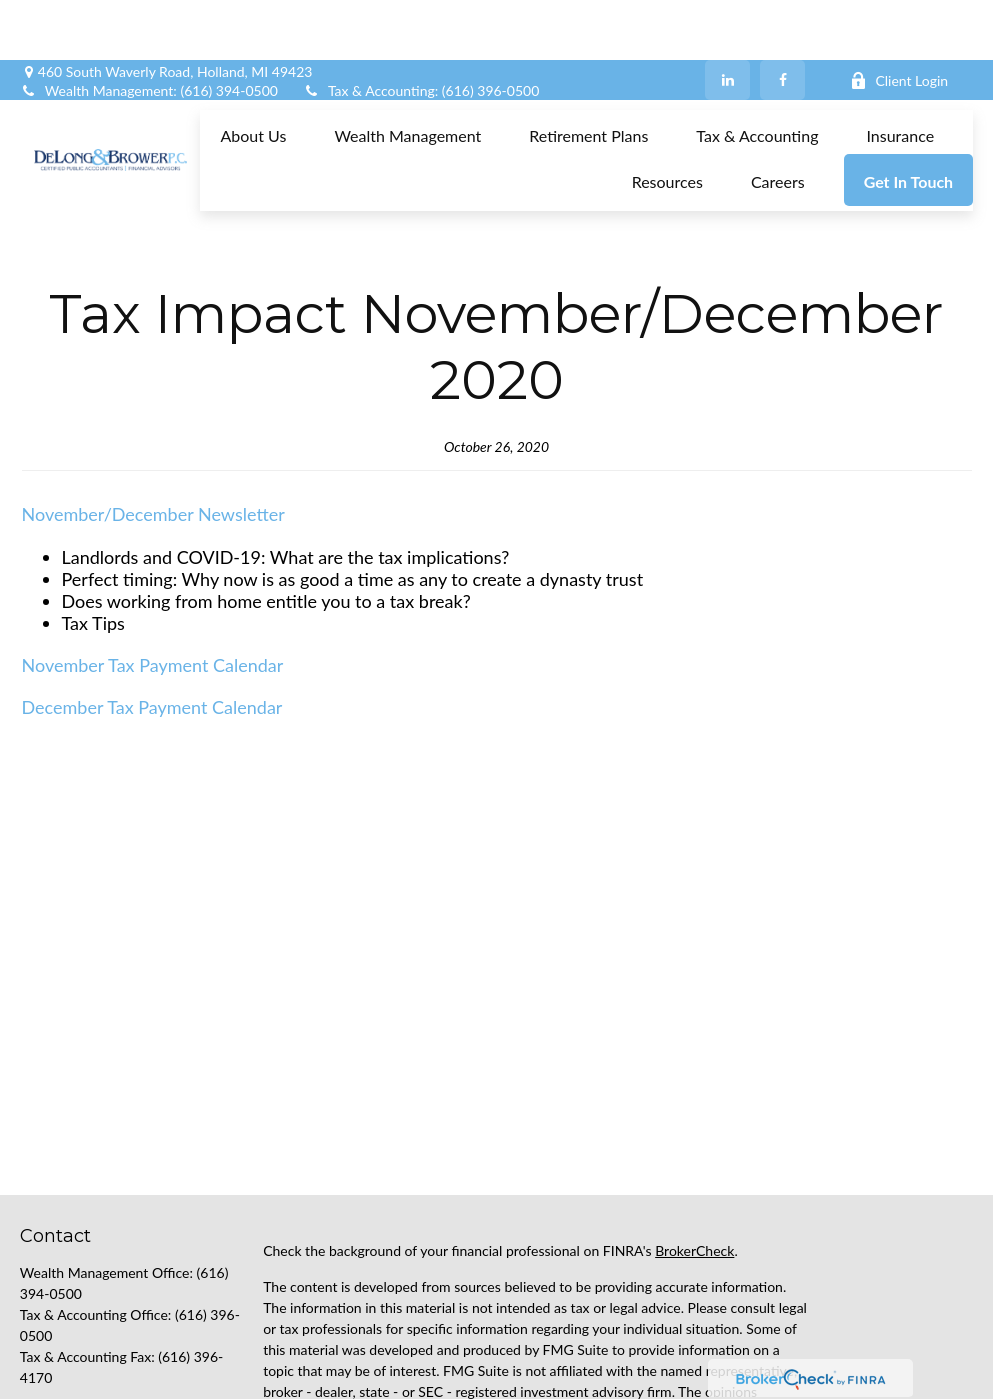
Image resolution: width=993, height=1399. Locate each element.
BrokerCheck (694, 1160)
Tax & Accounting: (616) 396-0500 (421, 30)
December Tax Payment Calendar (152, 617)
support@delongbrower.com (107, 1378)
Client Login (899, 20)
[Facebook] (782, 20)
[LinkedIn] (727, 20)
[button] (253, 74)
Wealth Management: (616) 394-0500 (149, 30)
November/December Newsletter (153, 424)
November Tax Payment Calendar (153, 575)
